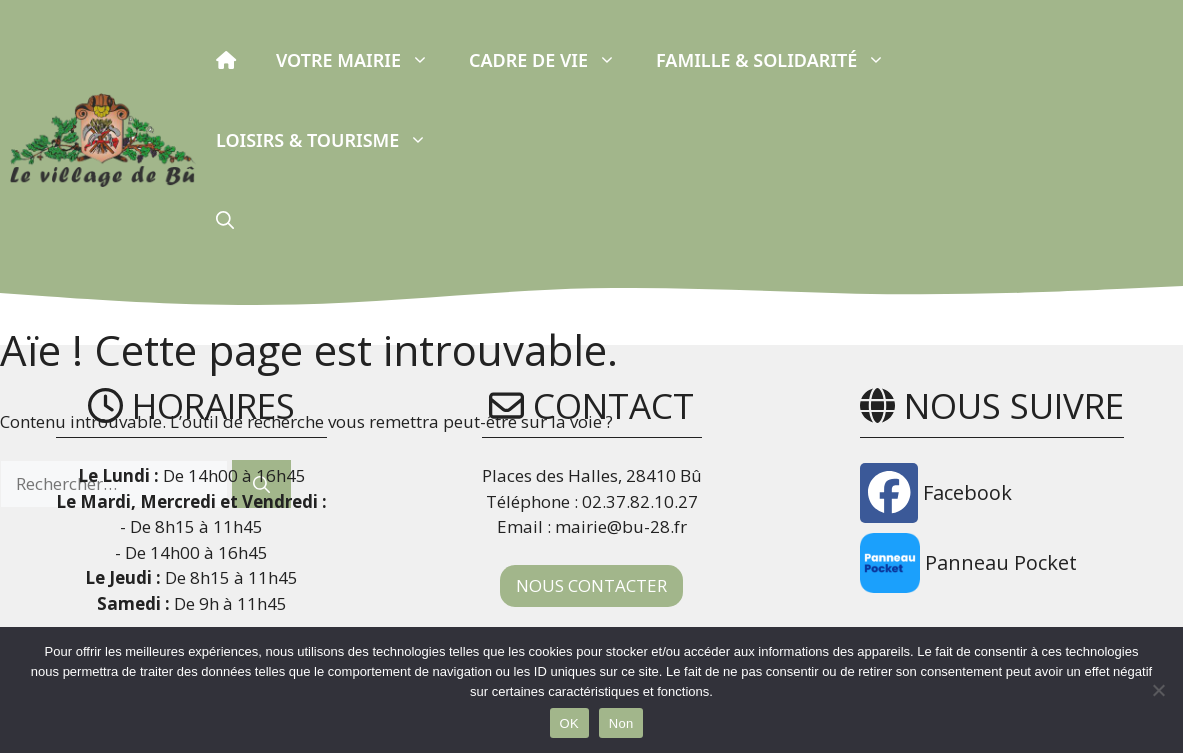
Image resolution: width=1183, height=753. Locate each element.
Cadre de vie (552, 60)
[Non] (1158, 690)
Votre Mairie (362, 60)
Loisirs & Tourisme (331, 140)
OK (569, 723)
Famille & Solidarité (780, 60)
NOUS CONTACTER (591, 585)
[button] (225, 220)
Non (621, 723)
